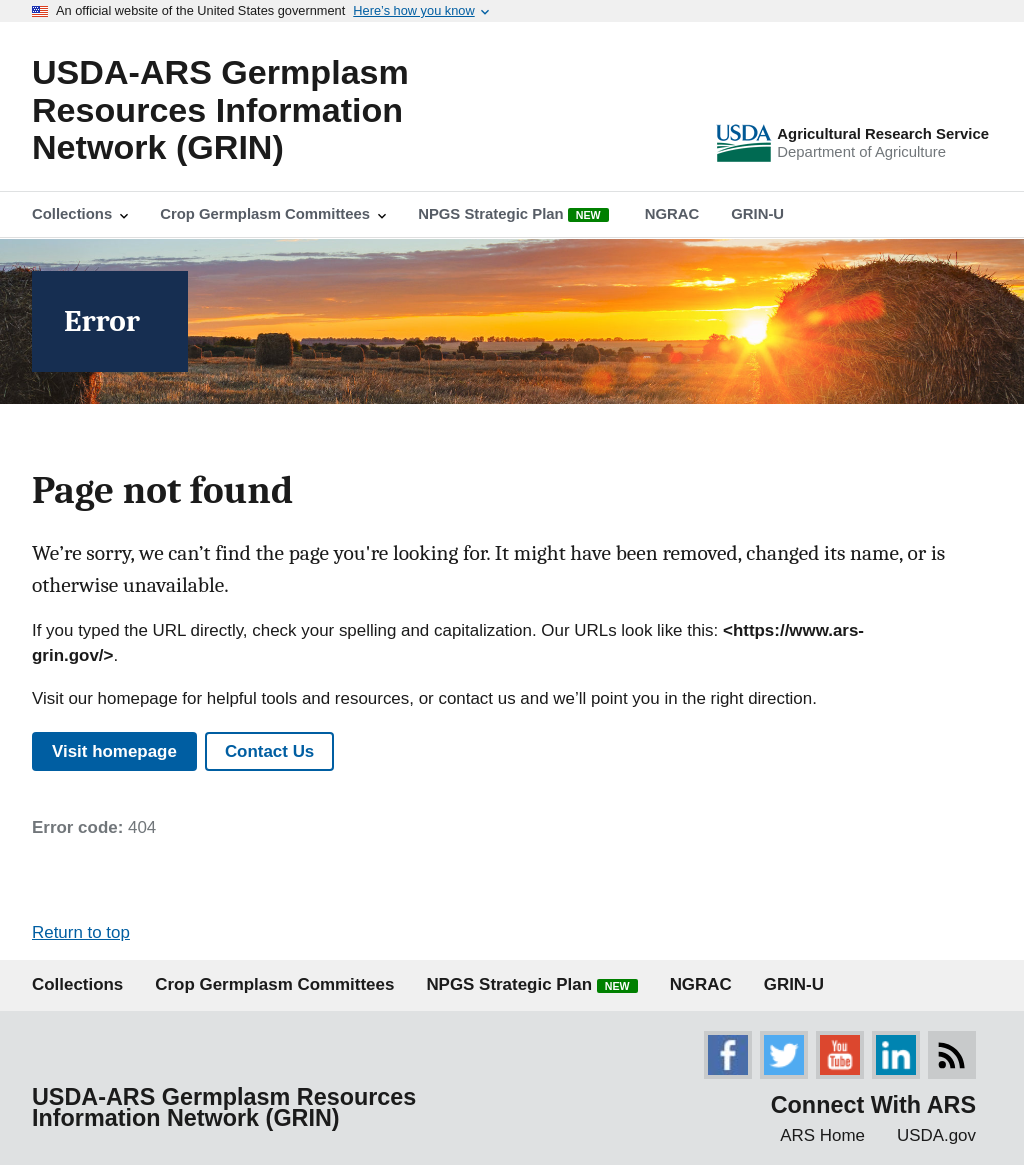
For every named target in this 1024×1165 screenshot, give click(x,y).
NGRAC (701, 984)
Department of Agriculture (861, 152)
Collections (77, 984)
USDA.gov (936, 1135)
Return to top (81, 932)
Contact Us (269, 751)
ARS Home (822, 1135)
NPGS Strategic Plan (531, 984)
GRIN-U (794, 984)
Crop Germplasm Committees (274, 984)
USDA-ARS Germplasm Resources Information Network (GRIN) (220, 109)
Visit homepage (114, 751)
